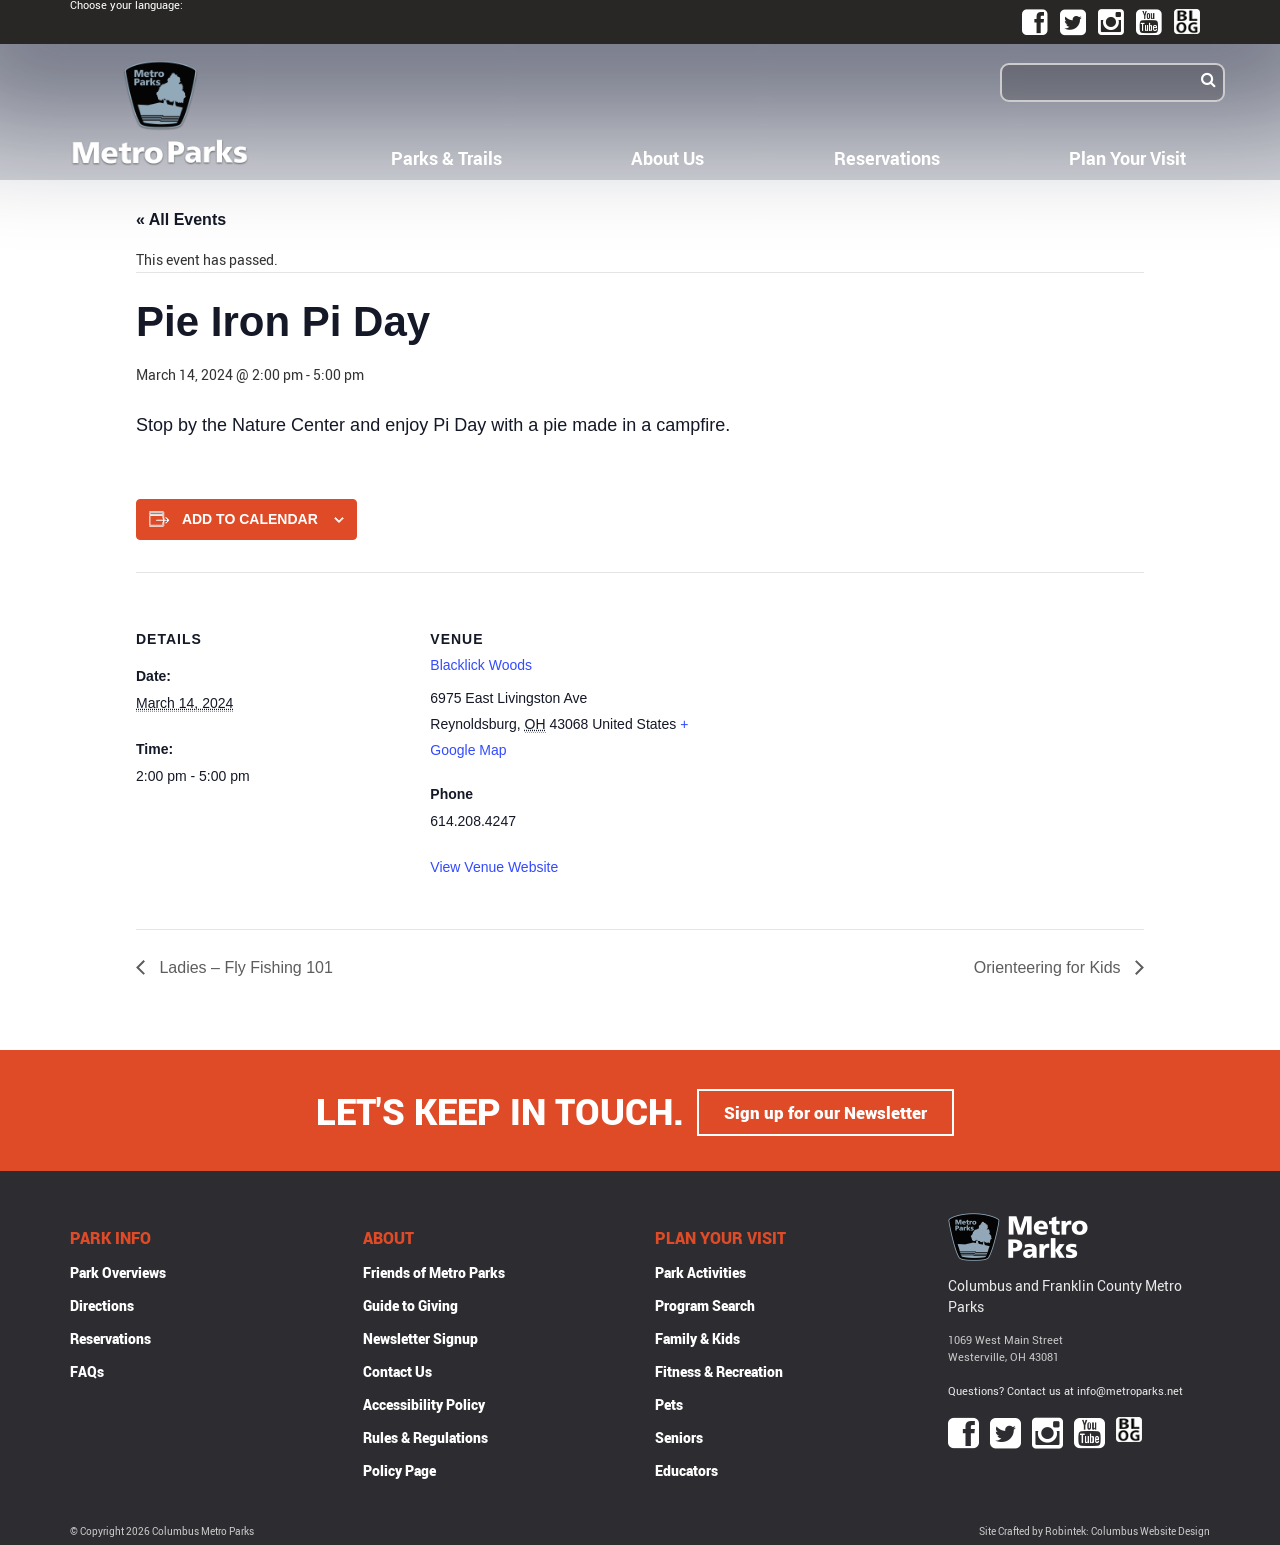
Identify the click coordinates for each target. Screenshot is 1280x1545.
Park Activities (700, 1269)
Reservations (887, 158)
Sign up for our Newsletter (826, 1109)
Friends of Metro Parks (434, 1269)
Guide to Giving (410, 1302)
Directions (102, 1302)
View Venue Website (494, 867)
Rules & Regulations (425, 1434)
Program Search (705, 1302)
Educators (686, 1467)
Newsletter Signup (420, 1335)
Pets (669, 1401)
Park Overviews (118, 1269)
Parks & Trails (446, 158)
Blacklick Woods (481, 665)
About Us (667, 158)
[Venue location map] (830, 710)
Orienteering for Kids (1049, 967)
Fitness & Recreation (719, 1368)
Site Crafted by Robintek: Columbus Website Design (1094, 1528)
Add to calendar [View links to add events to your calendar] (250, 519)
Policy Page (399, 1467)
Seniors (679, 1434)
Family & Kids (697, 1335)
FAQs (87, 1368)
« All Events (181, 219)
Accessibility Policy (424, 1401)
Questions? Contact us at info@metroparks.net (1065, 1387)
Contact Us (397, 1368)
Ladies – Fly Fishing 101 (244, 967)
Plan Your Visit (1127, 158)
